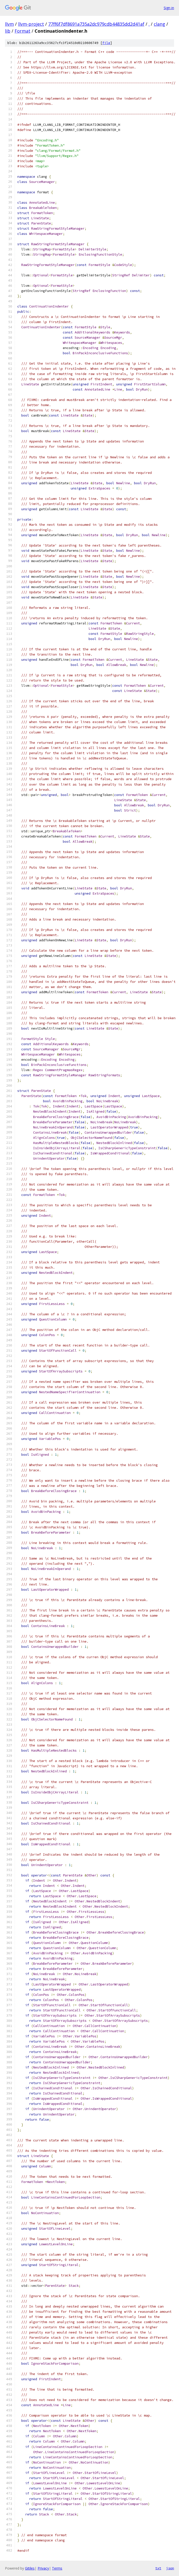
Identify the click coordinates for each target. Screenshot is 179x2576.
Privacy (43, 2568)
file (106, 43)
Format (22, 31)
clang (159, 24)
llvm (9, 24)
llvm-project (31, 24)
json (170, 2568)
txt (158, 2568)
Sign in (169, 7)
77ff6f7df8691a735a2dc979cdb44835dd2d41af (96, 24)
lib (7, 31)
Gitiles (30, 2568)
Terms (57, 2568)
